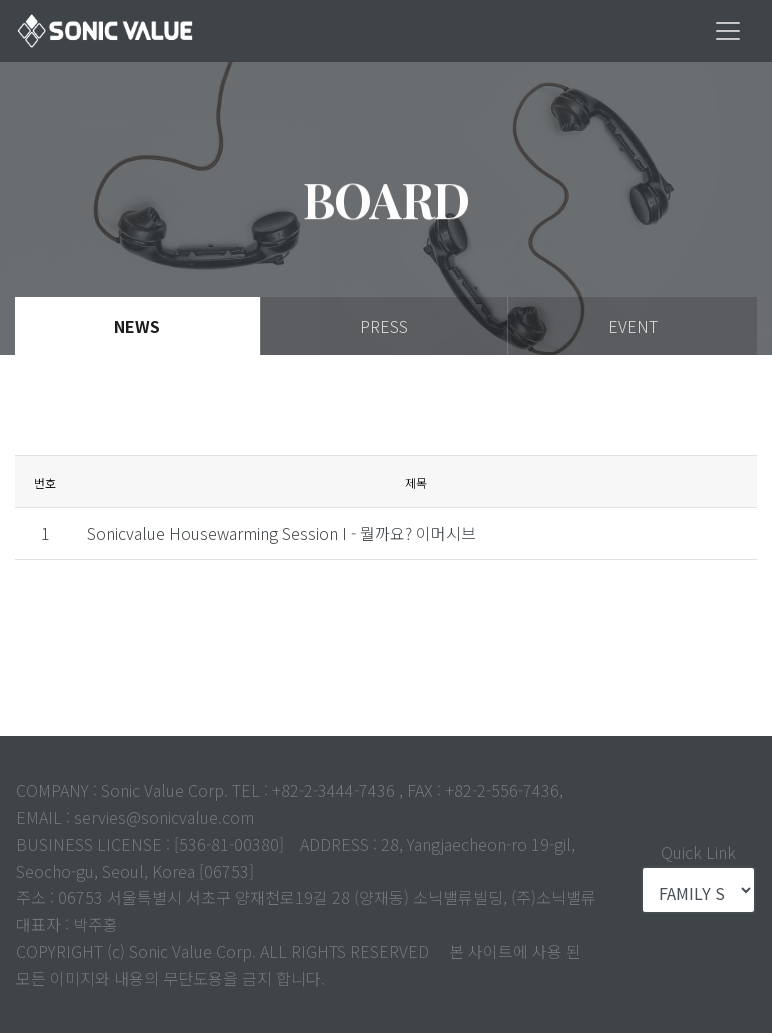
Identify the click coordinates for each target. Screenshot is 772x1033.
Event (633, 326)
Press (384, 326)
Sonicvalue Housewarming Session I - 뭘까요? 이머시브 (281, 533)
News (137, 326)
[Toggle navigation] (728, 31)
